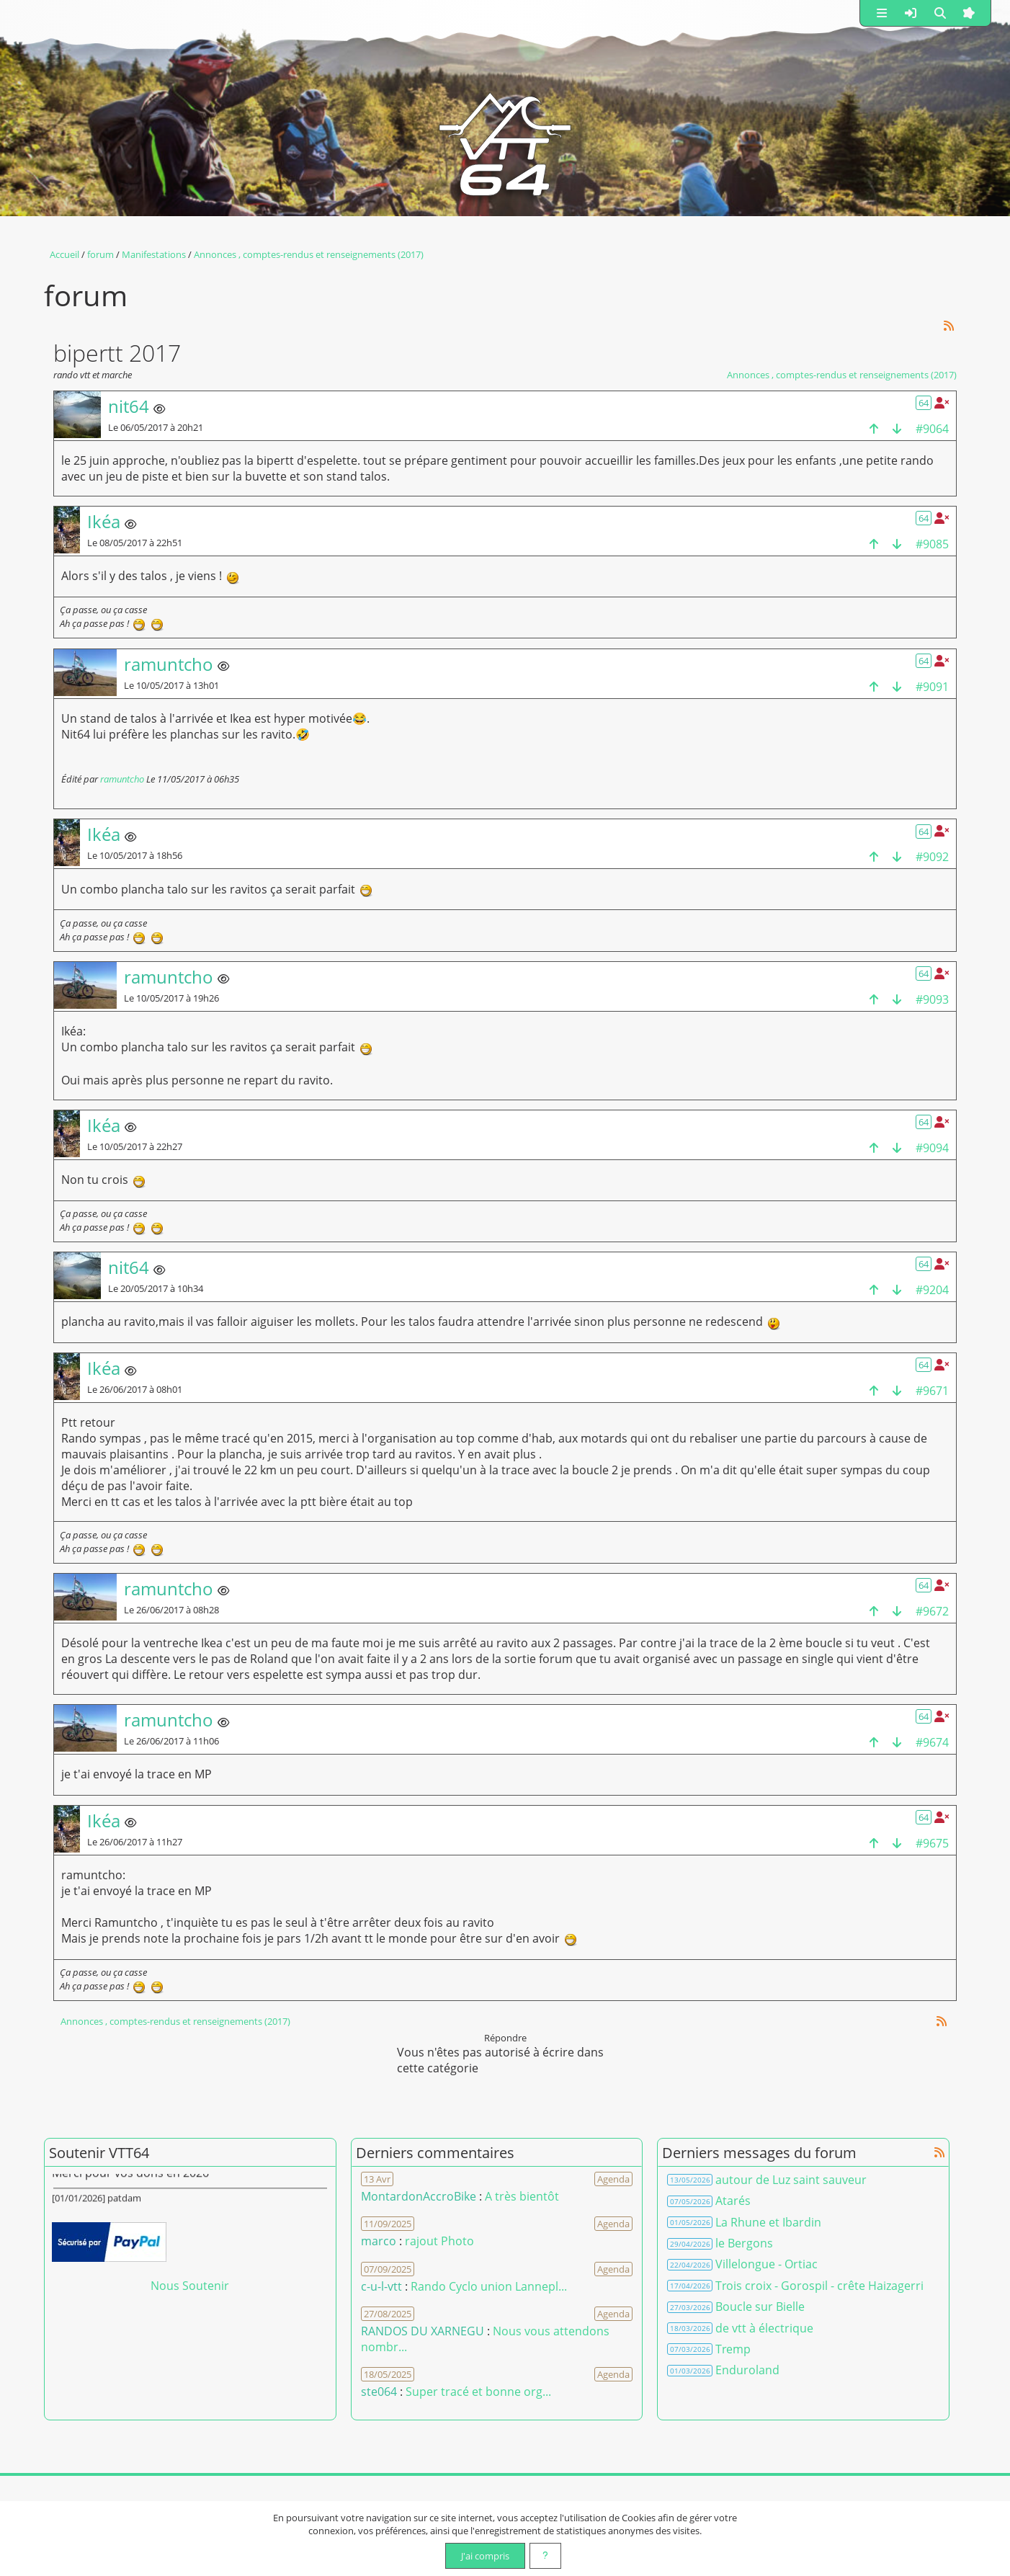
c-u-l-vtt (381, 2286)
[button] (881, 13)
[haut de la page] (873, 428)
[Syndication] (949, 325)
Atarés (733, 2201)
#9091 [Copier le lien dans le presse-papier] (932, 687)
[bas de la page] (896, 428)
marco (378, 2241)
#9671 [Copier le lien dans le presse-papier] (932, 1391)
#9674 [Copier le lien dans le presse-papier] (932, 1742)
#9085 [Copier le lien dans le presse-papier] (932, 544)
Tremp (733, 2349)
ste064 (379, 2391)
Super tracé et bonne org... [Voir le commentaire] (478, 2391)
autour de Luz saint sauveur (791, 2180)
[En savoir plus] (545, 2556)
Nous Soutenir (190, 2286)
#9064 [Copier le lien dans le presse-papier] (932, 429)
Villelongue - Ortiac (766, 2264)
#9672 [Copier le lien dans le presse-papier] (932, 1611)
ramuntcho (122, 778)
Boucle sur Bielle (760, 2306)
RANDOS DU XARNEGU (424, 2331)
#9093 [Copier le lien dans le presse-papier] (932, 999)
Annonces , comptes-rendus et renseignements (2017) (842, 374)
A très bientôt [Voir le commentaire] (522, 2196)
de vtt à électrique (764, 2328)
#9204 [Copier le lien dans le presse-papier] (932, 1290)
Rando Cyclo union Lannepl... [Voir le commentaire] (489, 2286)
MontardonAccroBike (418, 2196)
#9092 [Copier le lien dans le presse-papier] (932, 857)
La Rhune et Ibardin (768, 2222)
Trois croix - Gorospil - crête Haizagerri (819, 2286)
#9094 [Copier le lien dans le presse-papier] (932, 1148)
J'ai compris (485, 2555)
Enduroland (747, 2370)
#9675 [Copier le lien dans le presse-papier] (932, 1843)
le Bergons (744, 2243)
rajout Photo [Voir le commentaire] (439, 2241)
